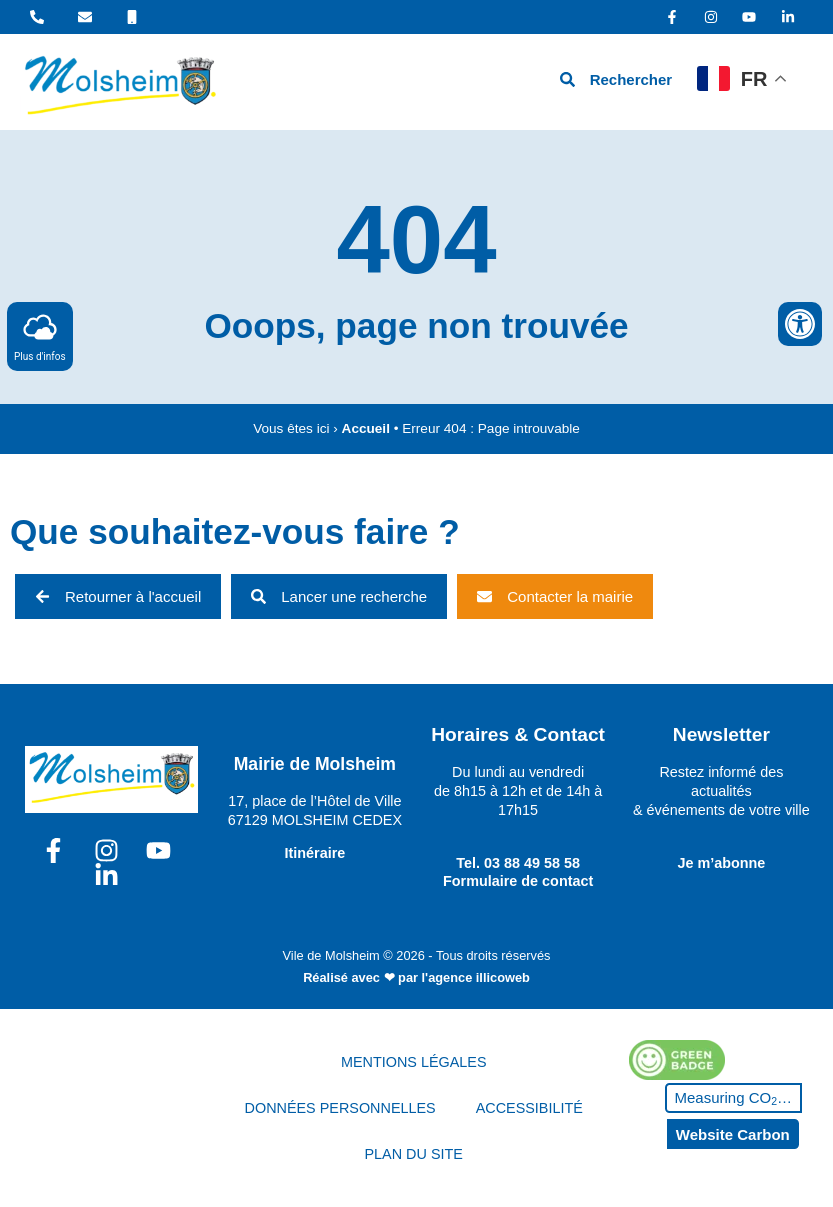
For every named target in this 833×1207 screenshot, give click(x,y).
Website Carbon (733, 1134)
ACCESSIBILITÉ (529, 1108)
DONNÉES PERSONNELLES (340, 1108)
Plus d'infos (40, 335)
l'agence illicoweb (476, 977)
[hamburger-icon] (502, 82)
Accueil (366, 428)
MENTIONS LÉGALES (414, 1062)
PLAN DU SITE (414, 1154)
